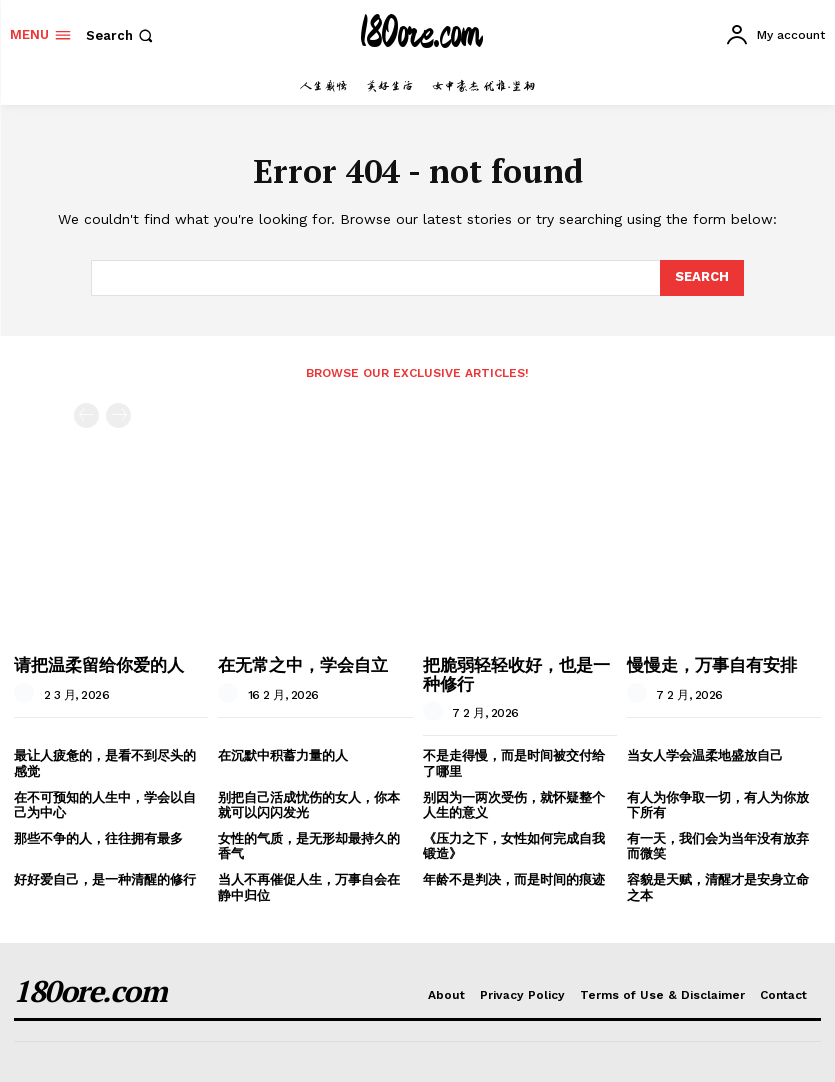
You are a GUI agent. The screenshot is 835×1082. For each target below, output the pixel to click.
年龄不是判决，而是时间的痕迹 (514, 879)
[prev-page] (86, 415)
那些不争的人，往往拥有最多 (98, 838)
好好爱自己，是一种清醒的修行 (105, 879)
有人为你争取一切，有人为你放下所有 (718, 805)
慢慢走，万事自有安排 (712, 664)
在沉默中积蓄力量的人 (283, 755)
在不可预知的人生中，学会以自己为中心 (105, 805)
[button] (121, 35)
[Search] (702, 278)
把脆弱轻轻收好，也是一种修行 (516, 674)
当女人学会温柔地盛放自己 (705, 755)
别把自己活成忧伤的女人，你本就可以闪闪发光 (309, 805)
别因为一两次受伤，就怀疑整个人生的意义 (514, 805)
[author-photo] (27, 694)
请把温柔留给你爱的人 (99, 664)
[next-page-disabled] (118, 415)
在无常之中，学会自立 (303, 664)
